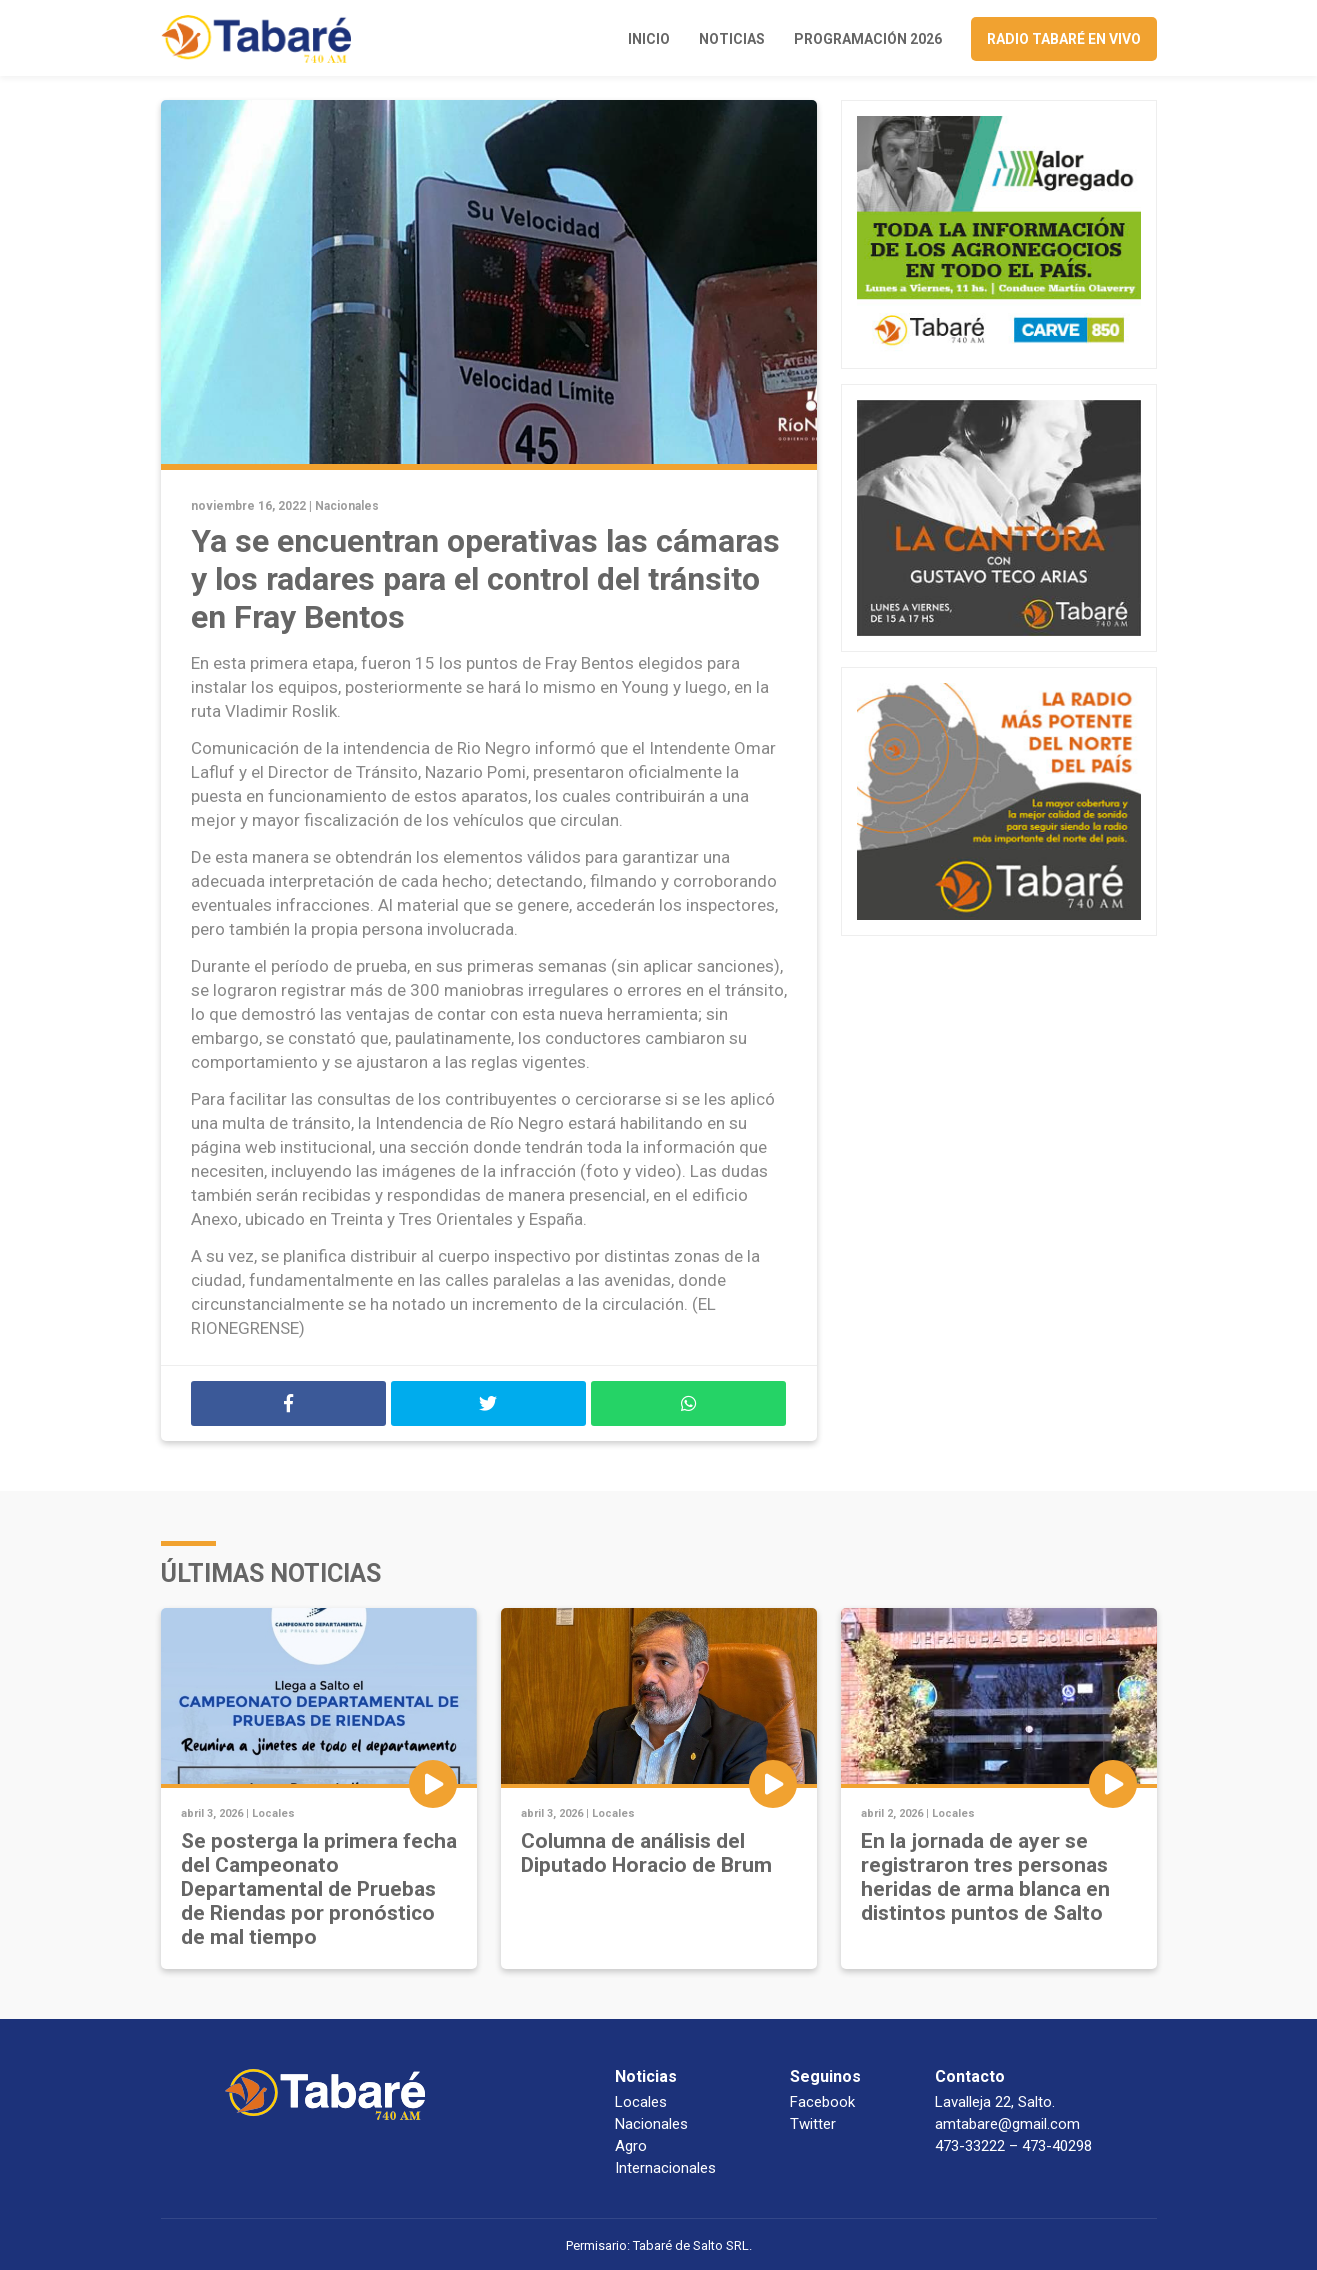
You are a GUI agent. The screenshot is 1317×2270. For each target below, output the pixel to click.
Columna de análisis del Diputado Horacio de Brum (646, 1853)
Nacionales (347, 506)
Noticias (732, 39)
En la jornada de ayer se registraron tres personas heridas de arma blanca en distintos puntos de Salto (985, 1877)
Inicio (649, 39)
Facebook (822, 2102)
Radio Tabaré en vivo (1064, 39)
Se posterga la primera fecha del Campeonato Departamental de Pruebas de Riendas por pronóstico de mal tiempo (319, 1889)
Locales (273, 1813)
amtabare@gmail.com (1007, 2124)
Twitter (813, 2124)
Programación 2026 (868, 39)
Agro (631, 2146)
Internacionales (665, 2168)
